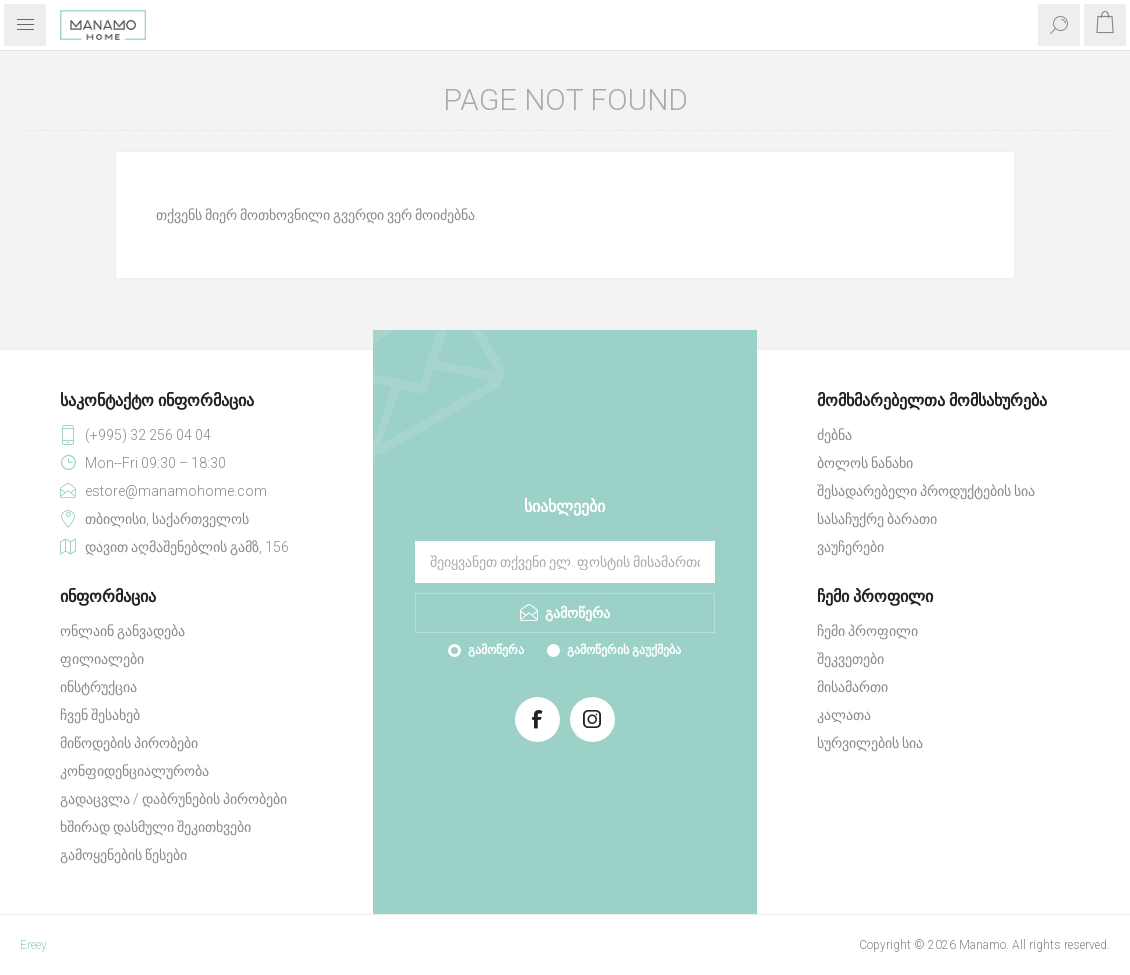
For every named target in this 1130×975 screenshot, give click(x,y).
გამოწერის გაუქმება (624, 650)
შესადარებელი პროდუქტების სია (926, 491)
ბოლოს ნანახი (865, 463)
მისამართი (852, 687)
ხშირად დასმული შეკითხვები (155, 827)
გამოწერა (496, 650)
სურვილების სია (870, 743)
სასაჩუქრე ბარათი (877, 519)
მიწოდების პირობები (129, 743)
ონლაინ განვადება (122, 631)
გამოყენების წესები (123, 855)
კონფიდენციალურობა (134, 771)
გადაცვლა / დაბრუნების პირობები (173, 799)
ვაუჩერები (850, 547)
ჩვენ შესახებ (100, 715)
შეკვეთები (850, 659)
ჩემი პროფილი (867, 631)
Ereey (33, 945)
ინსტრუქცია (98, 687)
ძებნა (834, 435)
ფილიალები (102, 659)
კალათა (844, 715)
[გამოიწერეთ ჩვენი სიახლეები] (565, 562)
